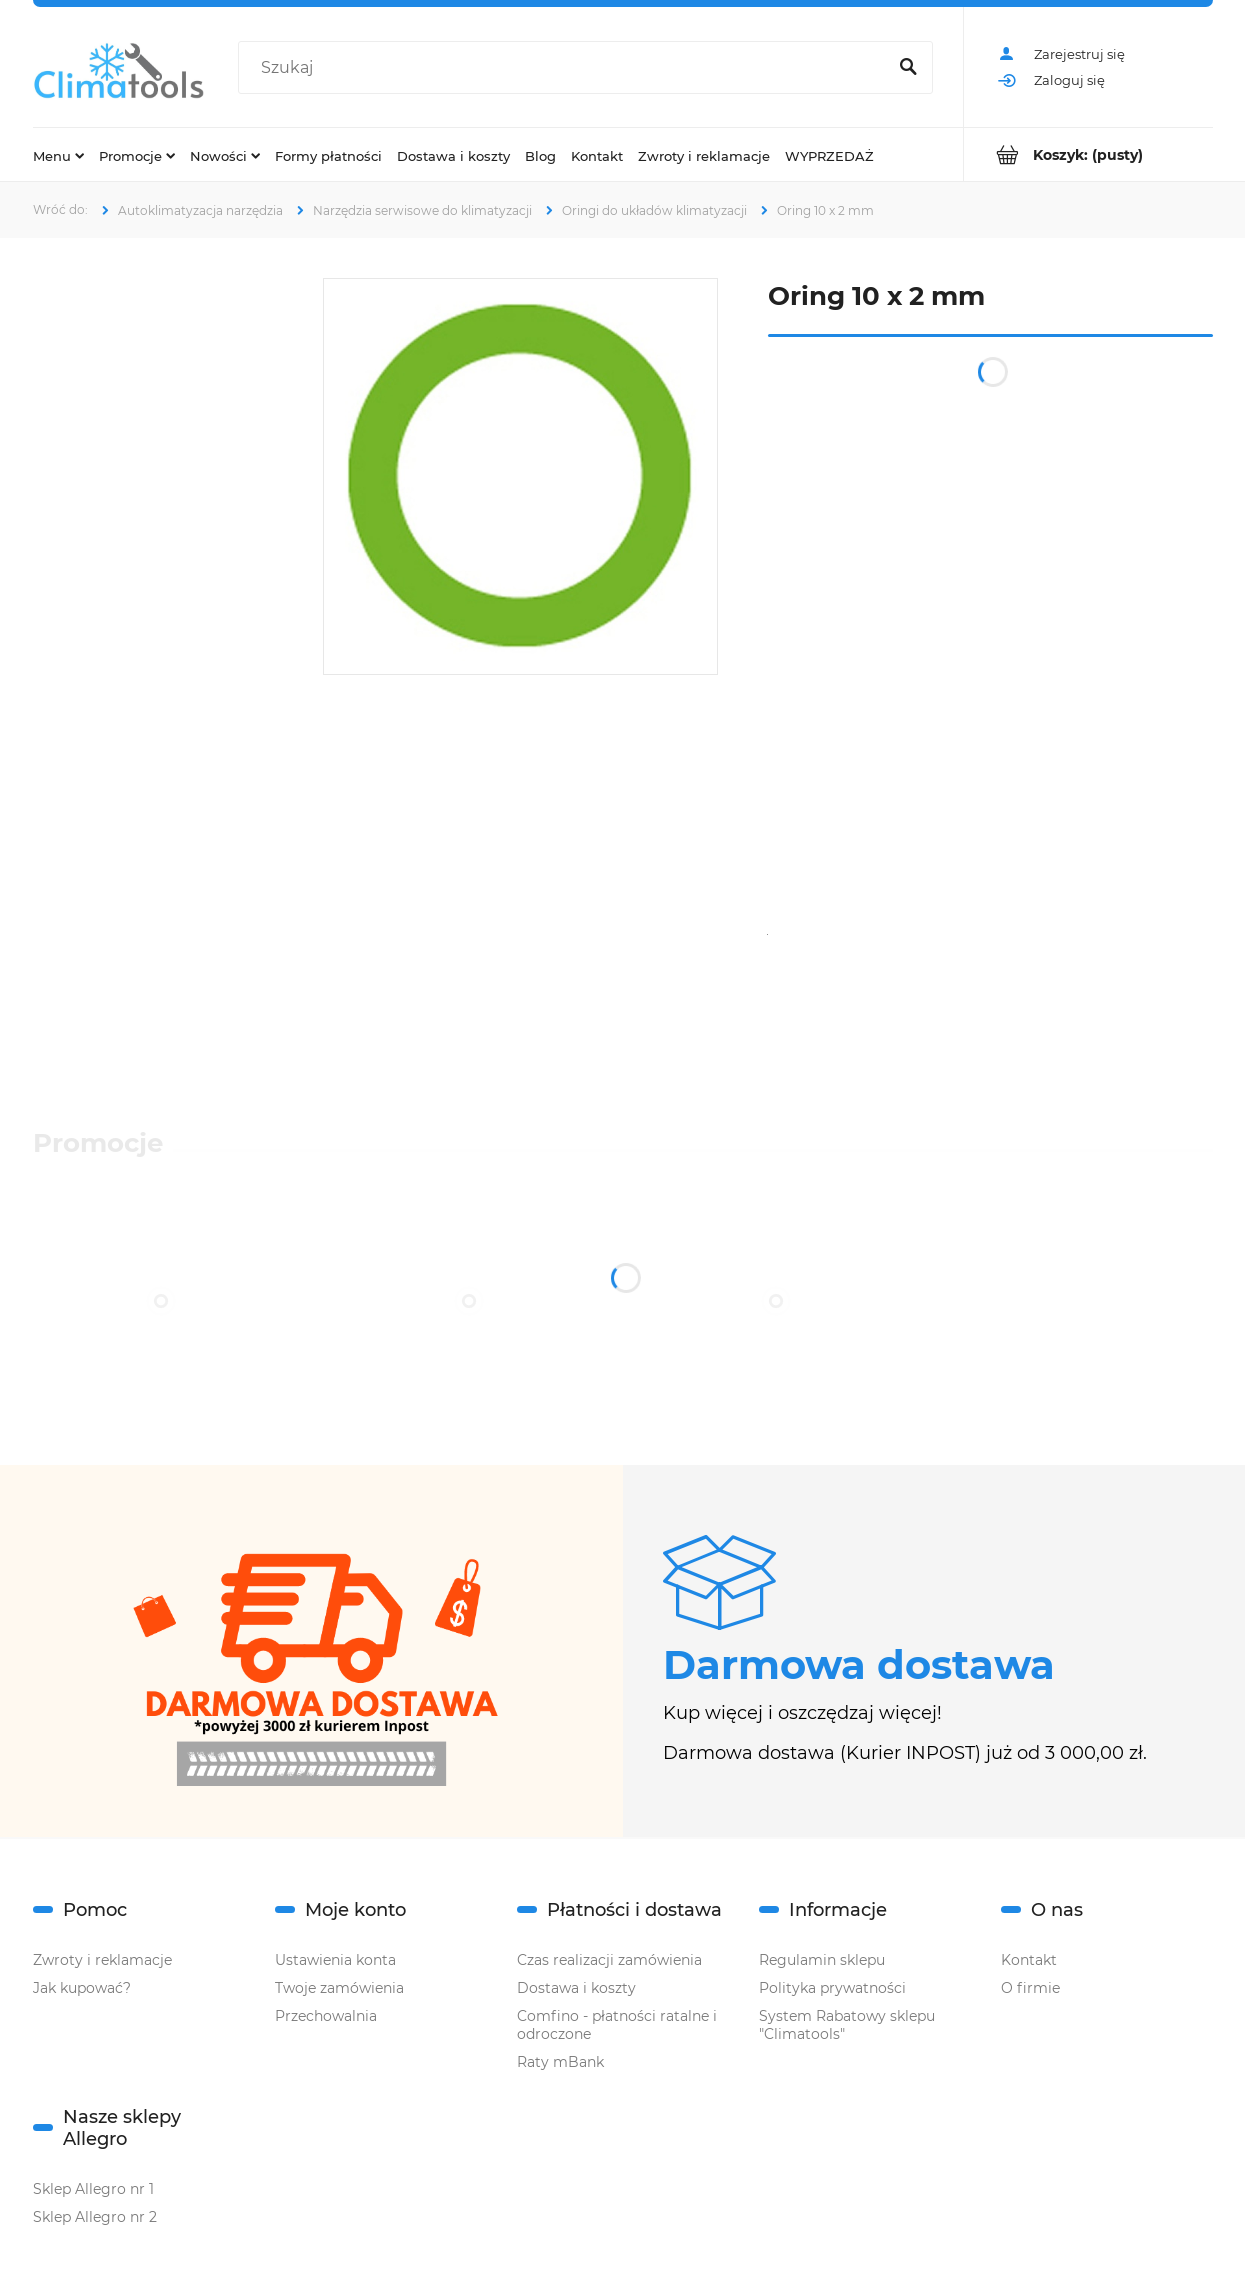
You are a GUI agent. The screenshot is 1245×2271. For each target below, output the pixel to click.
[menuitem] (58, 155)
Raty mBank (560, 2062)
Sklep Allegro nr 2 (95, 2217)
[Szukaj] (909, 68)
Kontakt (1029, 1960)
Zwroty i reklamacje (102, 1960)
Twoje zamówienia (339, 1988)
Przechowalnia (326, 2016)
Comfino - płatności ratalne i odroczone (617, 2025)
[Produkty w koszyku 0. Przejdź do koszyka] (1088, 154)
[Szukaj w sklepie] (566, 68)
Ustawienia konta (335, 1960)
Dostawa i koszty (576, 1988)
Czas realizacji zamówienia (609, 1960)
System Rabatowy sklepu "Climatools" (847, 2025)
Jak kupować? (82, 1988)
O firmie (1030, 1988)
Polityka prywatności (832, 1988)
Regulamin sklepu (822, 1960)
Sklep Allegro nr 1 (93, 2189)
